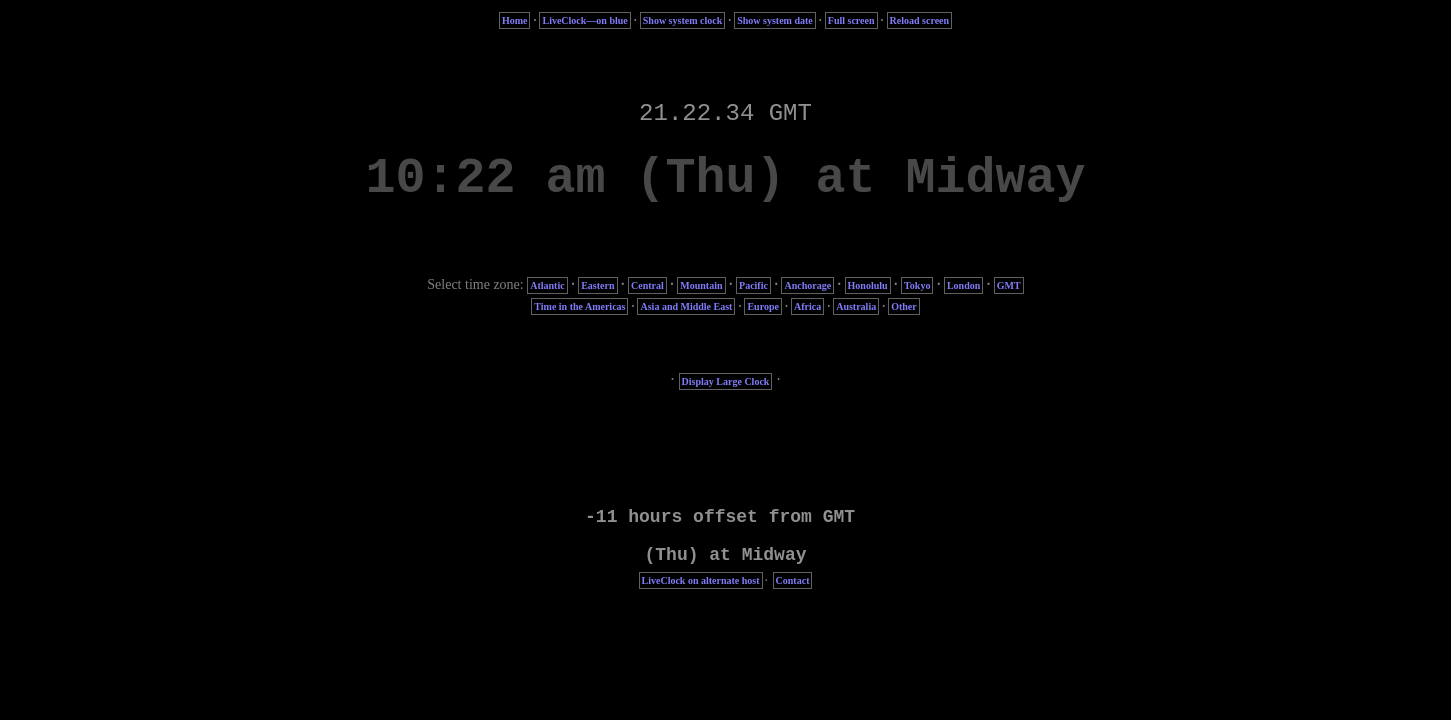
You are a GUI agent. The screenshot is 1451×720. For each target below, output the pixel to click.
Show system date (775, 20)
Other (904, 306)
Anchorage (807, 285)
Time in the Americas (579, 306)
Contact (793, 580)
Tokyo (917, 285)
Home (515, 20)
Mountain (701, 285)
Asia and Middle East (686, 306)
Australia (856, 306)
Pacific (753, 285)
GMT (1009, 285)
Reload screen (920, 20)
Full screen (851, 20)
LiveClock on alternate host (701, 580)
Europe (763, 306)
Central (647, 285)
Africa (807, 306)
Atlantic (547, 285)
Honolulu (868, 285)
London (963, 285)
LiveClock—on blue (584, 20)
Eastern (597, 285)
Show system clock (682, 20)
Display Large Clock (726, 381)
